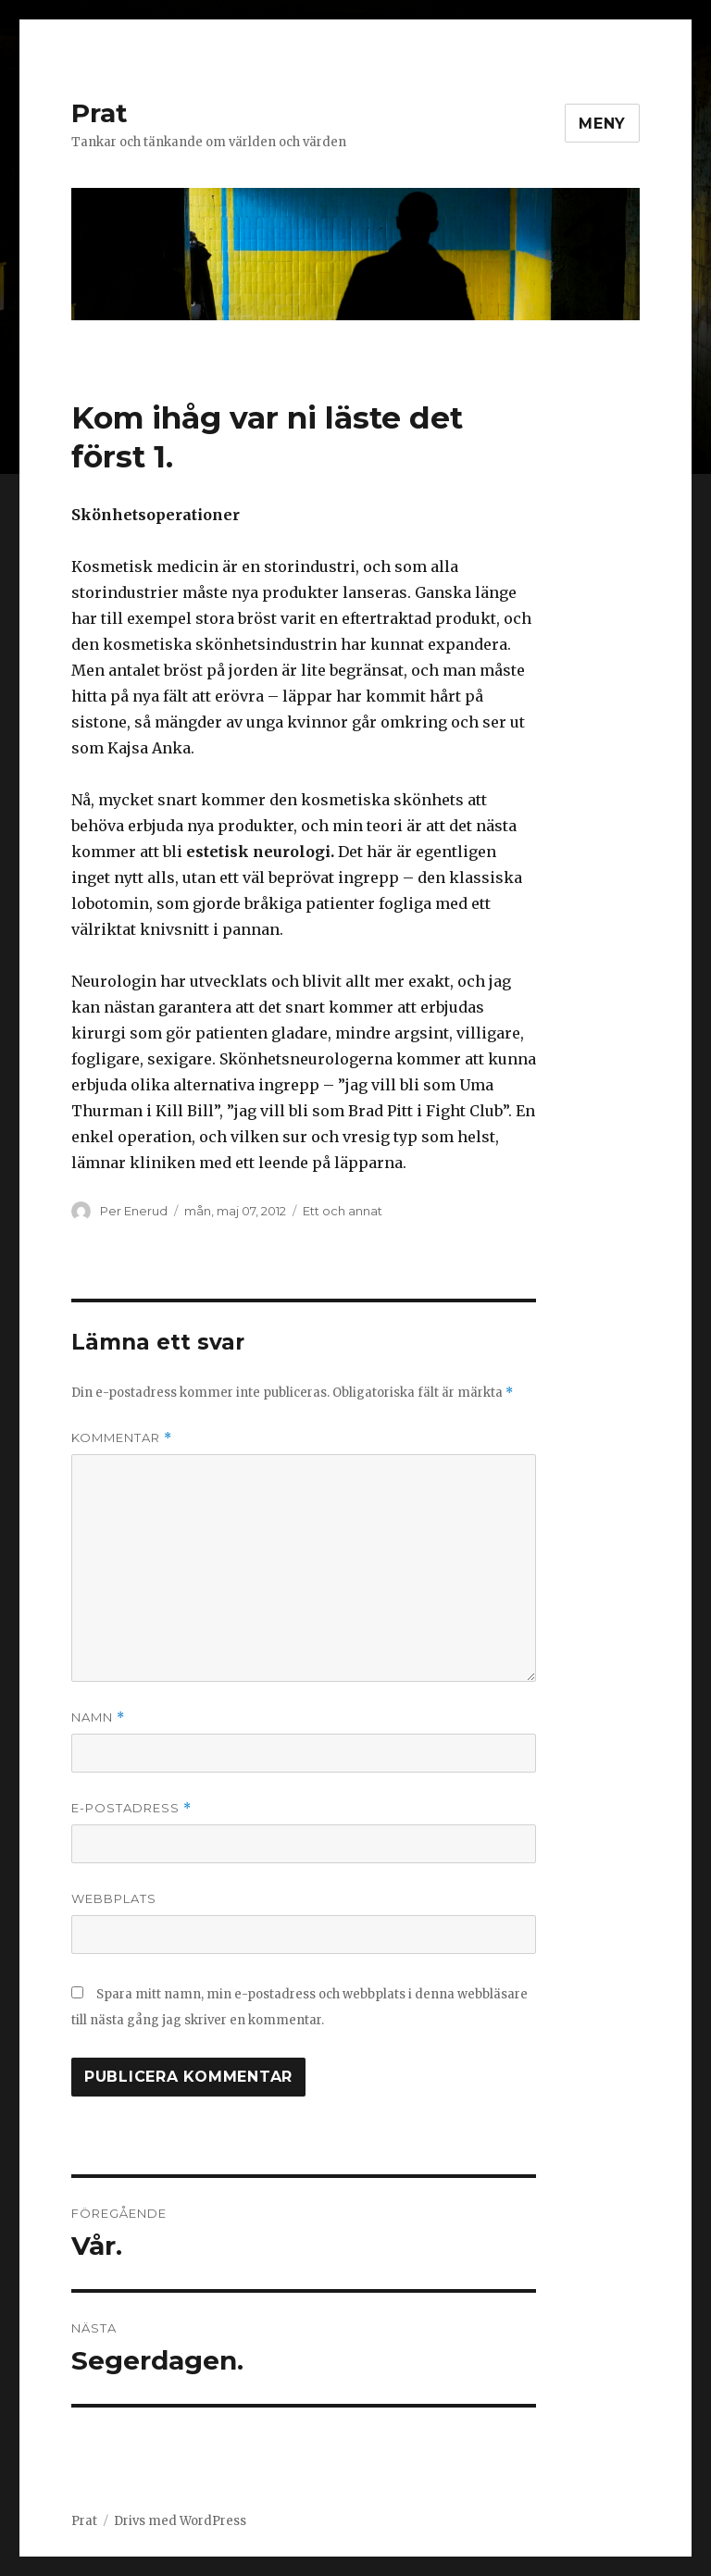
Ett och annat (342, 1210)
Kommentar (121, 1438)
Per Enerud (134, 1210)
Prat (99, 113)
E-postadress (131, 1808)
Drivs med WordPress (180, 2521)
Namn (98, 1717)
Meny (602, 123)
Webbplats (113, 1898)
